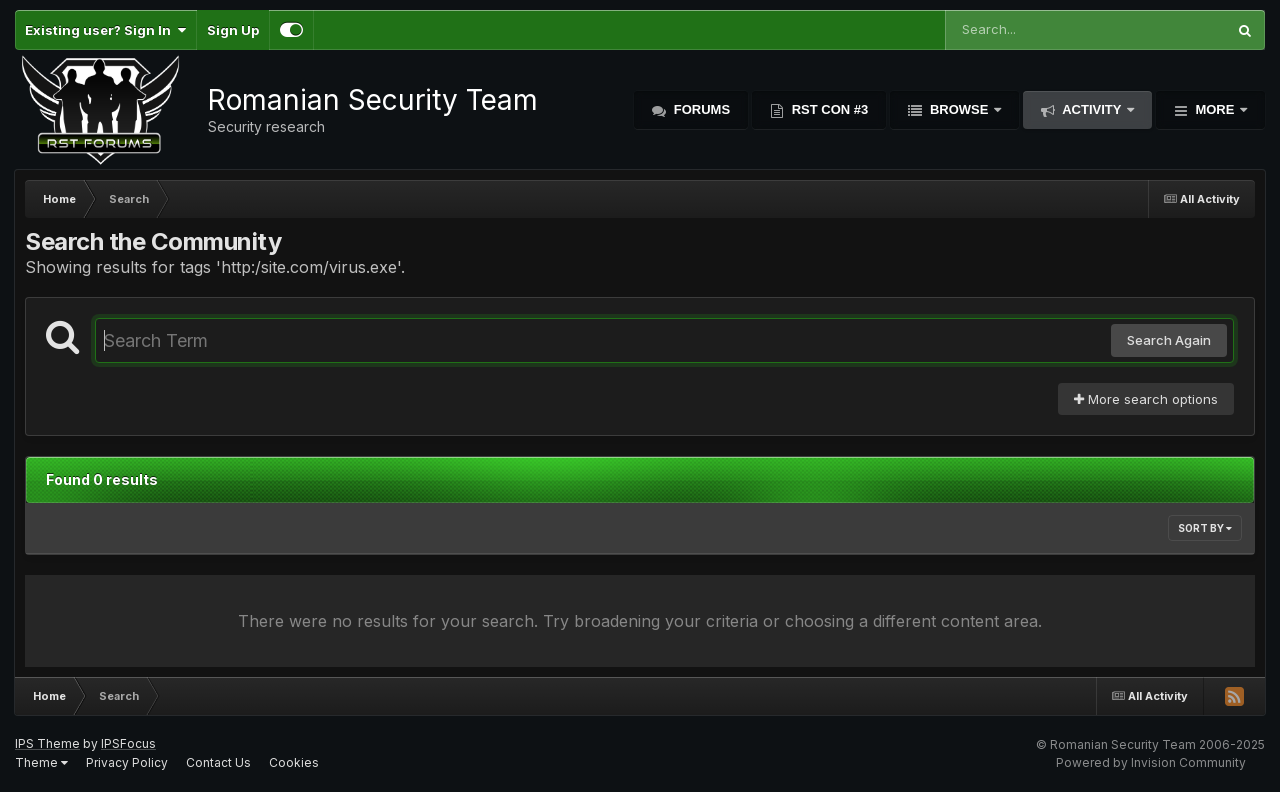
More (1215, 109)
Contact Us (218, 762)
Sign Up (233, 30)
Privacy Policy (127, 762)
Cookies (294, 762)
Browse (959, 109)
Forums (700, 109)
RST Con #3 (828, 109)
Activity (1092, 109)
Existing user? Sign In (105, 30)
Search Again (1169, 340)
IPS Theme (47, 743)
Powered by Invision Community (1151, 762)
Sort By (1205, 528)
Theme (41, 762)
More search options (1146, 399)
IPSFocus (128, 743)
